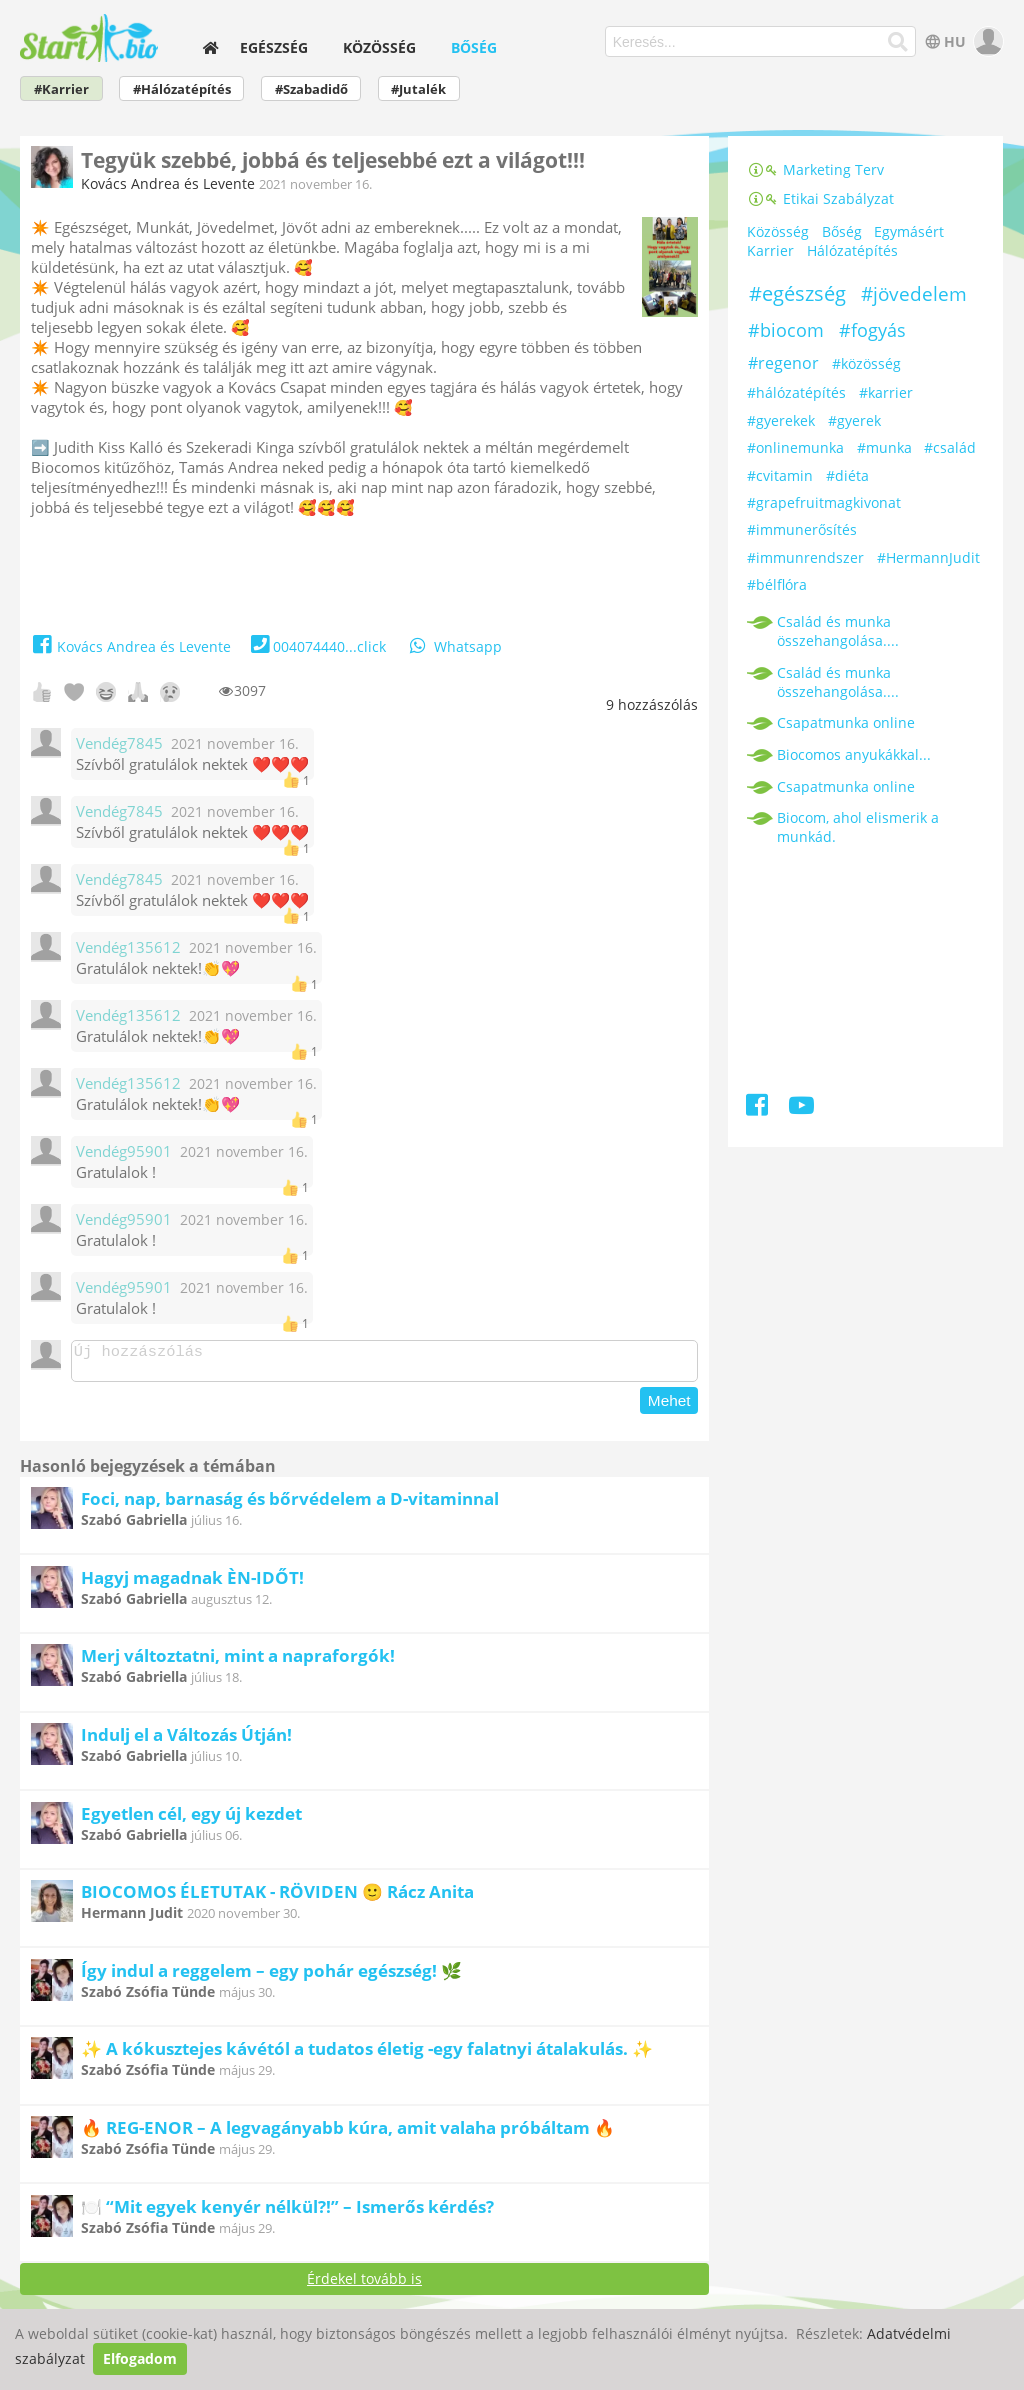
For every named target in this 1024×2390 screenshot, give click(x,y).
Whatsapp (454, 646)
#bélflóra (777, 584)
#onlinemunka (795, 447)
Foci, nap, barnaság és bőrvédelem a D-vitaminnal (290, 1504)
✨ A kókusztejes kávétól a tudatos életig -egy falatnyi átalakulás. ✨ (367, 2054)
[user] (986, 41)
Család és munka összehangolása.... (838, 631)
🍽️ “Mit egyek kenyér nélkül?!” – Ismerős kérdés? (287, 2212)
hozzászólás (652, 704)
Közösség (379, 47)
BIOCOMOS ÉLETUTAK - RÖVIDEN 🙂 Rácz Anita (277, 1897)
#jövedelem (914, 294)
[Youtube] (801, 1108)
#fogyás (872, 330)
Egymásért (909, 231)
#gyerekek (781, 420)
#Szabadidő (311, 89)
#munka (884, 447)
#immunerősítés (802, 529)
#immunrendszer (805, 557)
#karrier (886, 392)
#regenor (783, 363)
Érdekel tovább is (364, 2284)
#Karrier (61, 89)
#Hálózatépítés (182, 89)
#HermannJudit (928, 557)
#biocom (786, 330)
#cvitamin (780, 475)
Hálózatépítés (852, 250)
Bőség (474, 47)
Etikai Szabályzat (820, 198)
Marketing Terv (815, 169)
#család (950, 447)
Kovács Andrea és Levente (168, 183)
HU (943, 41)
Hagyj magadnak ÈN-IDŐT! (192, 1583)
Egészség (274, 47)
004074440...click (316, 646)
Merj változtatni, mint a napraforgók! (238, 1661)
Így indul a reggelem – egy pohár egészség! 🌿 (271, 1976)
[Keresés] (897, 42)
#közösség (866, 363)
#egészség (797, 293)
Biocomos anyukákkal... (854, 754)
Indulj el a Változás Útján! (186, 1740)
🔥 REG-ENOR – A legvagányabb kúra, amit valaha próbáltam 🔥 (348, 2133)
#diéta (847, 475)
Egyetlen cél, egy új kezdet (191, 1819)
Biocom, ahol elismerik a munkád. (858, 827)
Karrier (770, 250)
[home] (211, 47)
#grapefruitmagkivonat (824, 502)
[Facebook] (758, 1108)
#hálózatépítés (796, 392)
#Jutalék (418, 89)
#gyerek (854, 420)
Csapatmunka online (846, 722)
